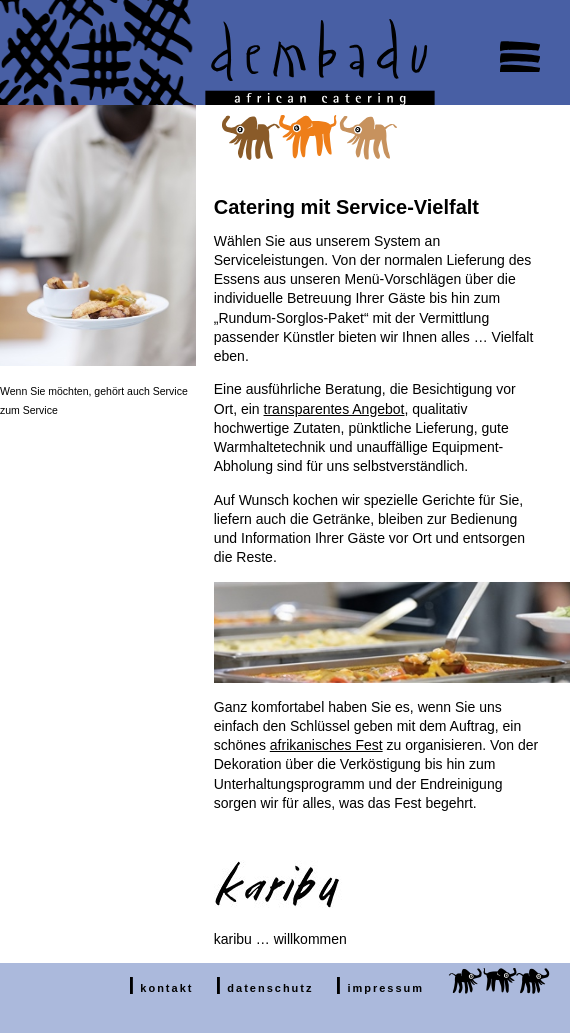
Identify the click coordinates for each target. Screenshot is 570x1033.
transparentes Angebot (334, 409)
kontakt (166, 988)
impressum (385, 988)
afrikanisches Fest (326, 745)
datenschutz (270, 988)
